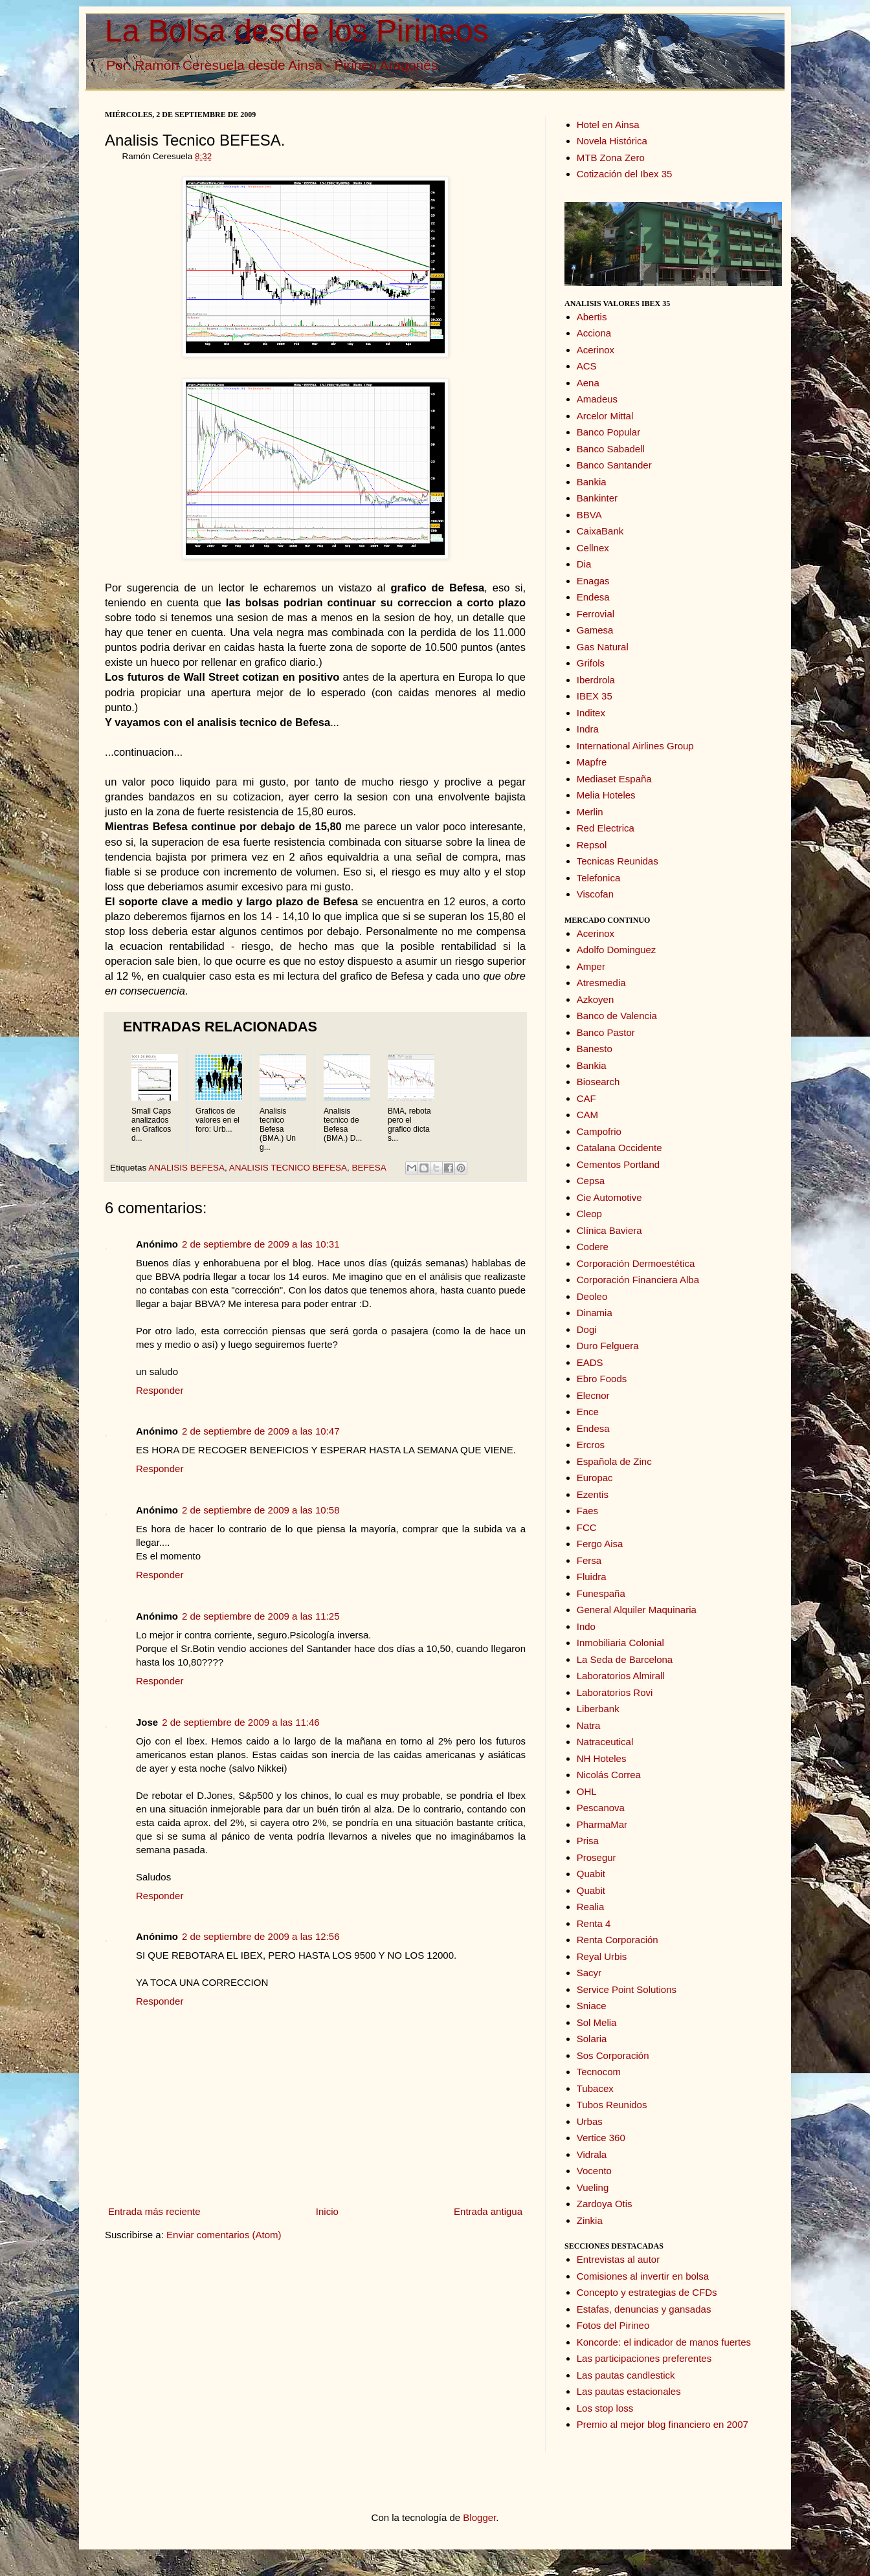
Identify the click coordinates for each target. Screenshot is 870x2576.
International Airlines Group (635, 745)
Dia (584, 563)
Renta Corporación (617, 1939)
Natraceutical (605, 1741)
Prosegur (596, 1857)
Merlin (590, 811)
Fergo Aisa (600, 1543)
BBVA (589, 514)
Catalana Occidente (619, 1147)
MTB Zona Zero (611, 157)
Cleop (589, 1213)
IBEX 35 (594, 695)
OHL (587, 1791)
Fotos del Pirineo (613, 2325)
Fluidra (592, 1576)
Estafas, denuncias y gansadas (644, 2309)
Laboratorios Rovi (615, 1692)
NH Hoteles (602, 1758)
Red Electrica (605, 827)
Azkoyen (595, 999)
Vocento (594, 2170)
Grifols (591, 662)
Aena (588, 382)
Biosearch (598, 1081)
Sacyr (589, 1972)
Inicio (327, 2211)
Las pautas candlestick (626, 2375)
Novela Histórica (612, 140)
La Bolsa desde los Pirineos (296, 31)
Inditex (591, 712)
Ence (588, 1411)
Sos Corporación (613, 2055)
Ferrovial (595, 613)
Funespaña (601, 1593)
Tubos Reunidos (612, 2104)
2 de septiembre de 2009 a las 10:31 (261, 1243)
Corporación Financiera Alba (638, 1279)
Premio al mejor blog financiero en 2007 (662, 2424)
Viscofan (595, 893)
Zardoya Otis (604, 2203)
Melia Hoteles (606, 794)
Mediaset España (614, 778)
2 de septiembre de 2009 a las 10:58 (261, 1509)
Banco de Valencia (617, 1015)
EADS (590, 1362)
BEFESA (368, 1167)
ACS (587, 365)
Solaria (592, 2038)
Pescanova (601, 1807)
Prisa (588, 1840)
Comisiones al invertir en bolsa (643, 2276)
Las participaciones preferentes (644, 2358)
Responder (159, 1390)
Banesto (594, 1048)
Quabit (591, 1873)
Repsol (592, 844)
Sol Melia (597, 2022)
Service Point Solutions (626, 1989)
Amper (591, 966)
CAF (586, 1098)
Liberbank (598, 1708)
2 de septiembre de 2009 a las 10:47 (261, 1431)
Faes (587, 1510)
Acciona (594, 332)
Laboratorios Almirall (621, 1675)
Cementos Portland (618, 1164)
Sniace (592, 2005)
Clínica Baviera (609, 1230)
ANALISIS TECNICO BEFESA (288, 1167)
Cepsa (591, 1180)
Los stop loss (605, 2408)
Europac (595, 1477)
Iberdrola (596, 679)
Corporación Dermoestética (636, 1263)
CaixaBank (600, 530)
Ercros (591, 1444)
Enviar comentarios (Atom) (224, 2234)
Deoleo (592, 1296)
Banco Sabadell (611, 448)
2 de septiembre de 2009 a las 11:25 (261, 1616)
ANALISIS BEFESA (186, 1167)
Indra (588, 728)
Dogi (587, 1329)
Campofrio (599, 1131)
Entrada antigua (488, 2211)
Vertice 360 (601, 2137)
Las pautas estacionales (629, 2391)
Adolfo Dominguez (616, 949)
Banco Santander (614, 464)
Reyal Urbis (602, 1956)
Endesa (593, 596)
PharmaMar (602, 1824)
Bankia (592, 481)
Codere (592, 1246)
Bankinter (597, 497)
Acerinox (595, 349)
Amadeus (597, 398)
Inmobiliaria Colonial (620, 1642)
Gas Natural (603, 646)
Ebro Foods (602, 1378)
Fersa (589, 1560)
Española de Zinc (614, 1461)
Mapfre (592, 761)
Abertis (592, 316)
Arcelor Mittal (605, 415)
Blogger (479, 2517)
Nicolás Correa (609, 1774)
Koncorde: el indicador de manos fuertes (664, 2342)
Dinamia (594, 1312)
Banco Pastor (606, 1032)
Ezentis (592, 1494)
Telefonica (599, 877)
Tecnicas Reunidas (617, 860)
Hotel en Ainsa (608, 124)
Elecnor (593, 1395)
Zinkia (590, 2220)
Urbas (590, 2121)
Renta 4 (594, 1923)
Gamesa (595, 629)
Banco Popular (608, 431)
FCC (587, 1527)
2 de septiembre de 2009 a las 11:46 (241, 1722)
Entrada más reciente (154, 2211)
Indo (586, 1626)
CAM (587, 1114)
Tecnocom (599, 2071)
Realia (591, 1906)
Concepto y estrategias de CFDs (647, 2292)
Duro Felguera (608, 1345)
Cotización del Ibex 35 (625, 173)
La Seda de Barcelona (625, 1659)
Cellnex (593, 547)
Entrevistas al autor (618, 2259)
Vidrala (592, 2154)
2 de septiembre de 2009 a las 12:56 (261, 1936)
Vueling (592, 2187)
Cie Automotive (609, 1197)
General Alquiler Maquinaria (637, 1609)
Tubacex (595, 2088)
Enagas (593, 580)
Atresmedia (601, 982)
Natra (589, 1725)
